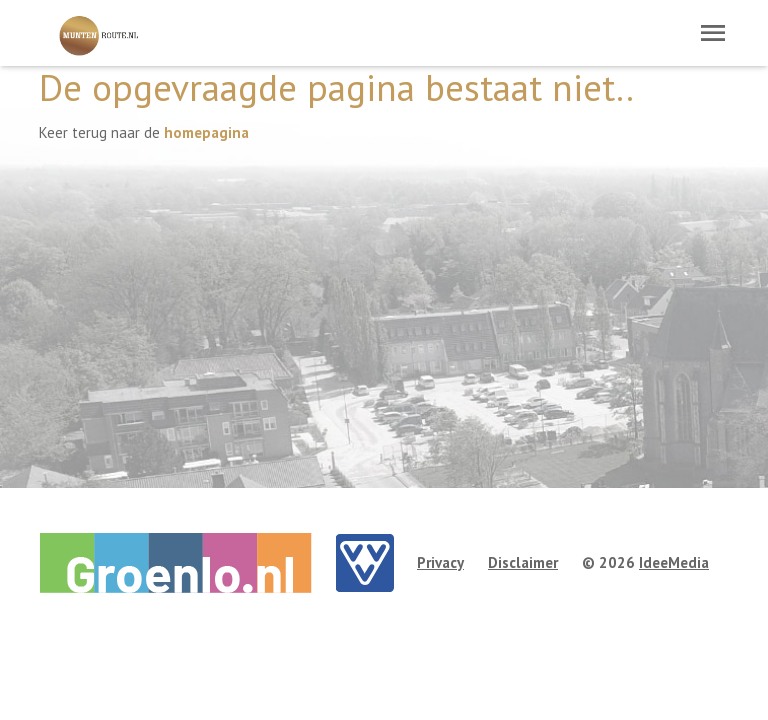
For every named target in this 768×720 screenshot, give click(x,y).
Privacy (440, 562)
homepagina (206, 132)
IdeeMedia (674, 562)
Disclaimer (523, 562)
